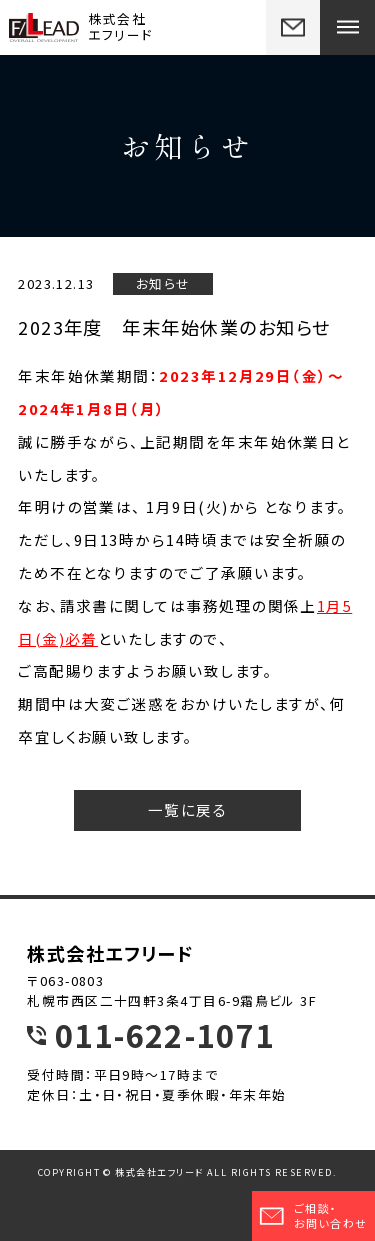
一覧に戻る (187, 809)
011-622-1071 (164, 1035)
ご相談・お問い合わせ (313, 1215)
